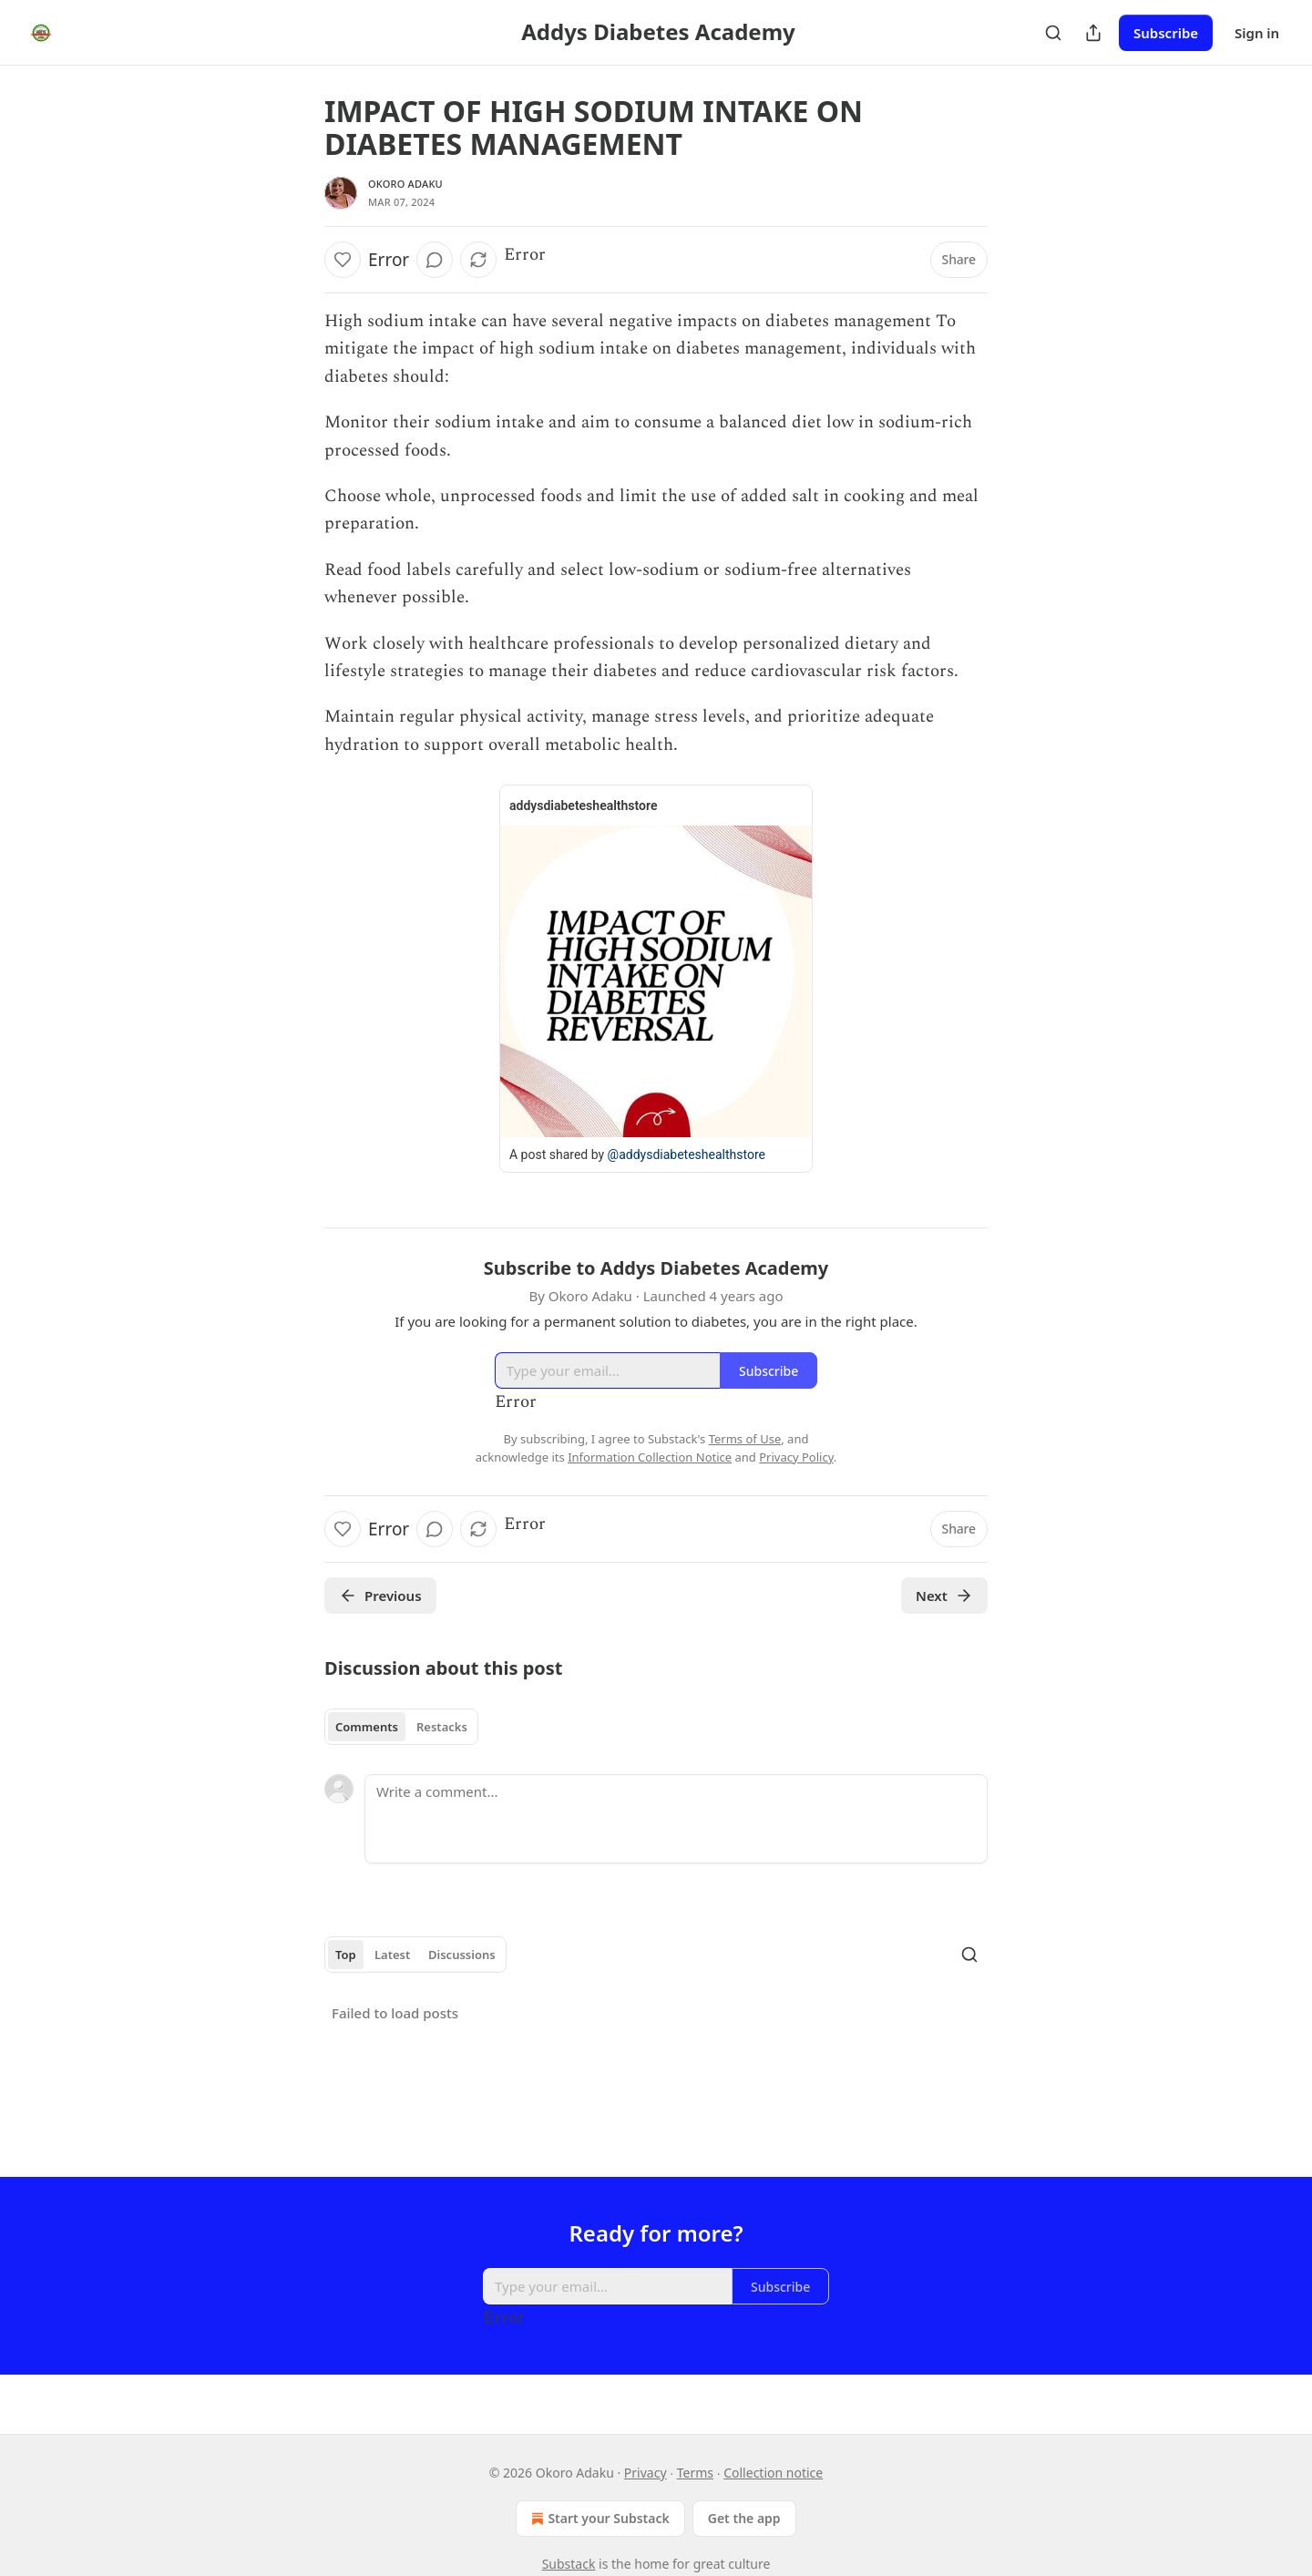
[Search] (1053, 33)
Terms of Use (745, 1439)
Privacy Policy (796, 1457)
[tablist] (401, 1727)
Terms (695, 2472)
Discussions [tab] (462, 1954)
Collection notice (773, 2472)
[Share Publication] (1093, 33)
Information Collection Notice (650, 1457)
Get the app (744, 2518)
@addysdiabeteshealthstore (686, 1154)
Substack (569, 2563)
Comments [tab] (366, 1727)
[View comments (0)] (434, 259)
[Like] (342, 259)
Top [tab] (345, 1954)
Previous (380, 1595)
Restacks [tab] (441, 1727)
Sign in (1257, 33)
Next (944, 1595)
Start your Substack (598, 2519)
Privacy (645, 2472)
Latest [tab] (392, 1954)
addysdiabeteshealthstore (583, 805)
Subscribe (1165, 33)
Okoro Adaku (405, 183)
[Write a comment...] (676, 1818)
